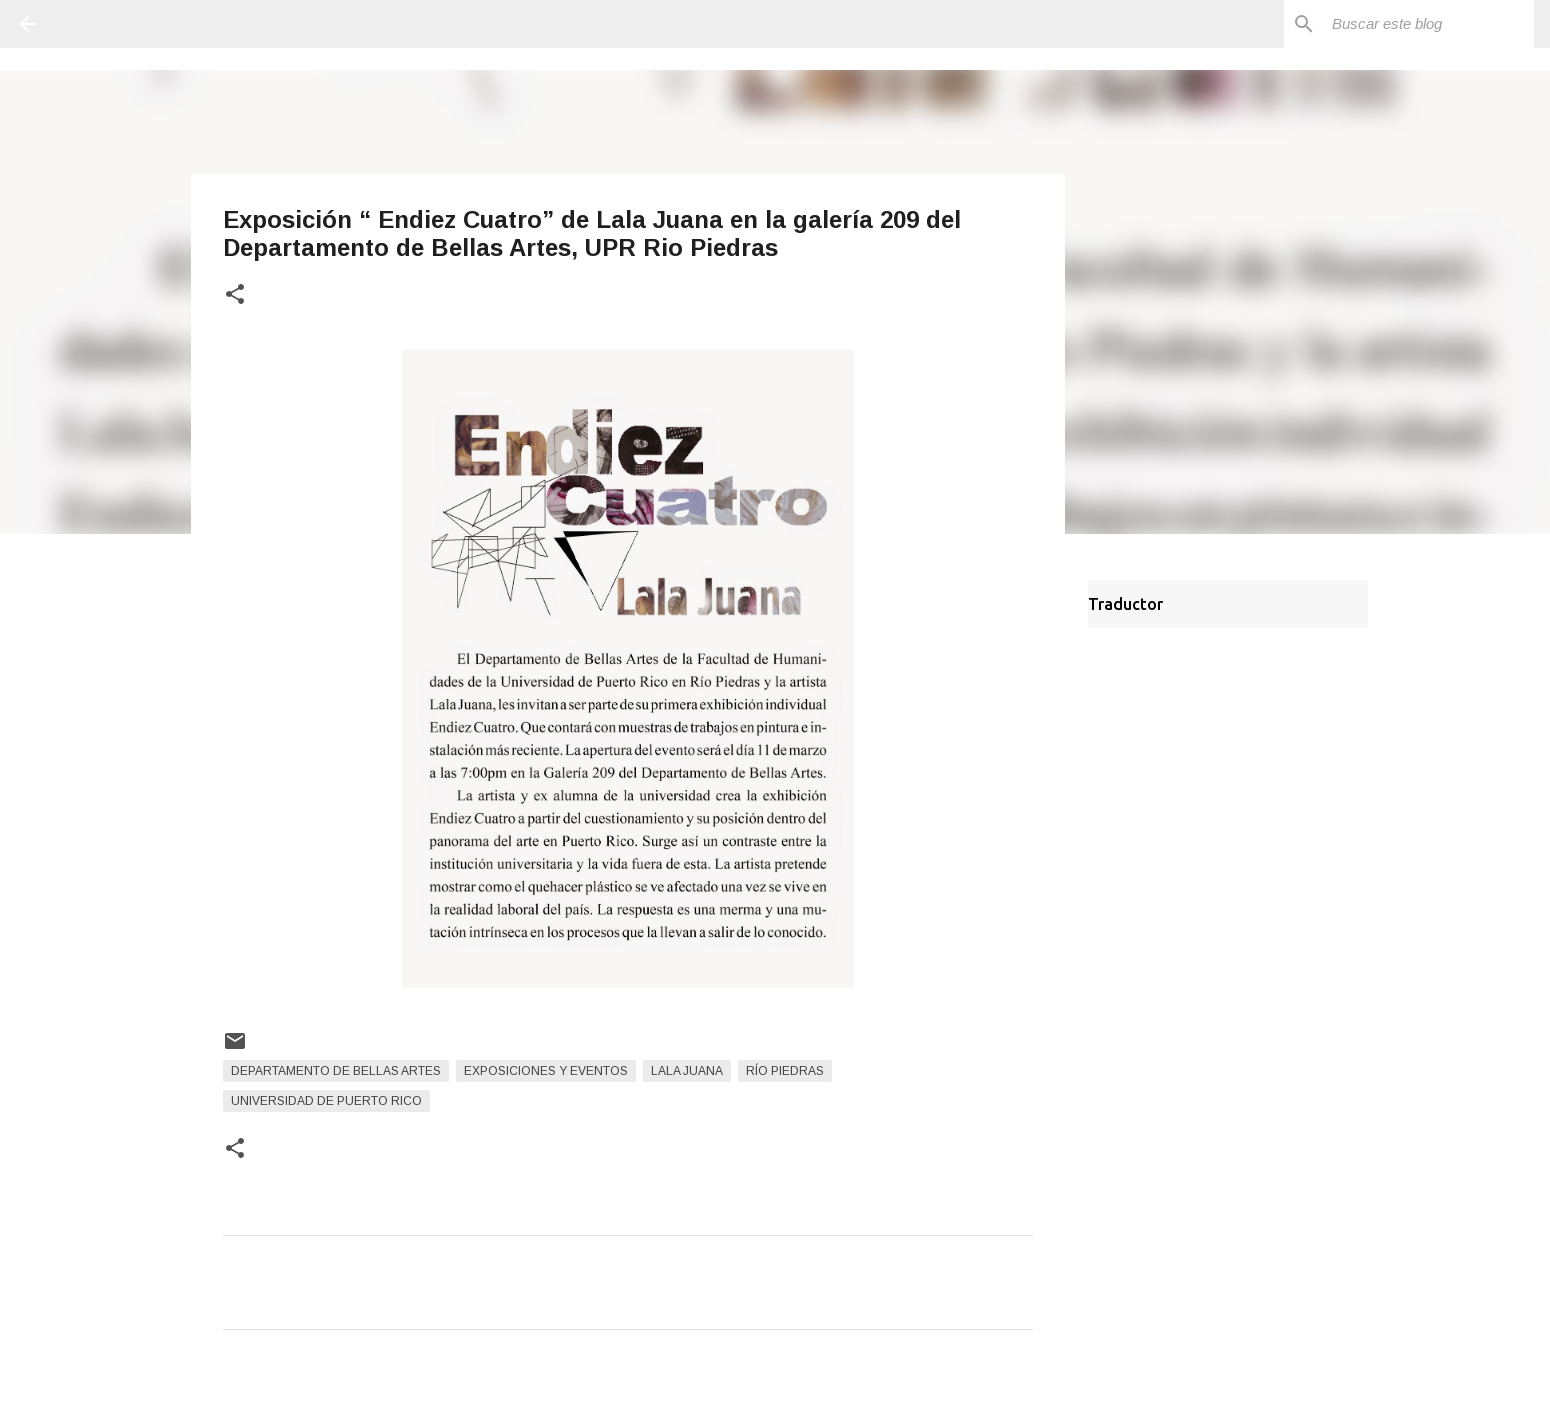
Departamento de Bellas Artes (336, 1071)
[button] (235, 295)
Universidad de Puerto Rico (326, 1101)
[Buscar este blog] (1429, 24)
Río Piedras (785, 1071)
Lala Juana (687, 1071)
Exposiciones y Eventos (546, 1071)
